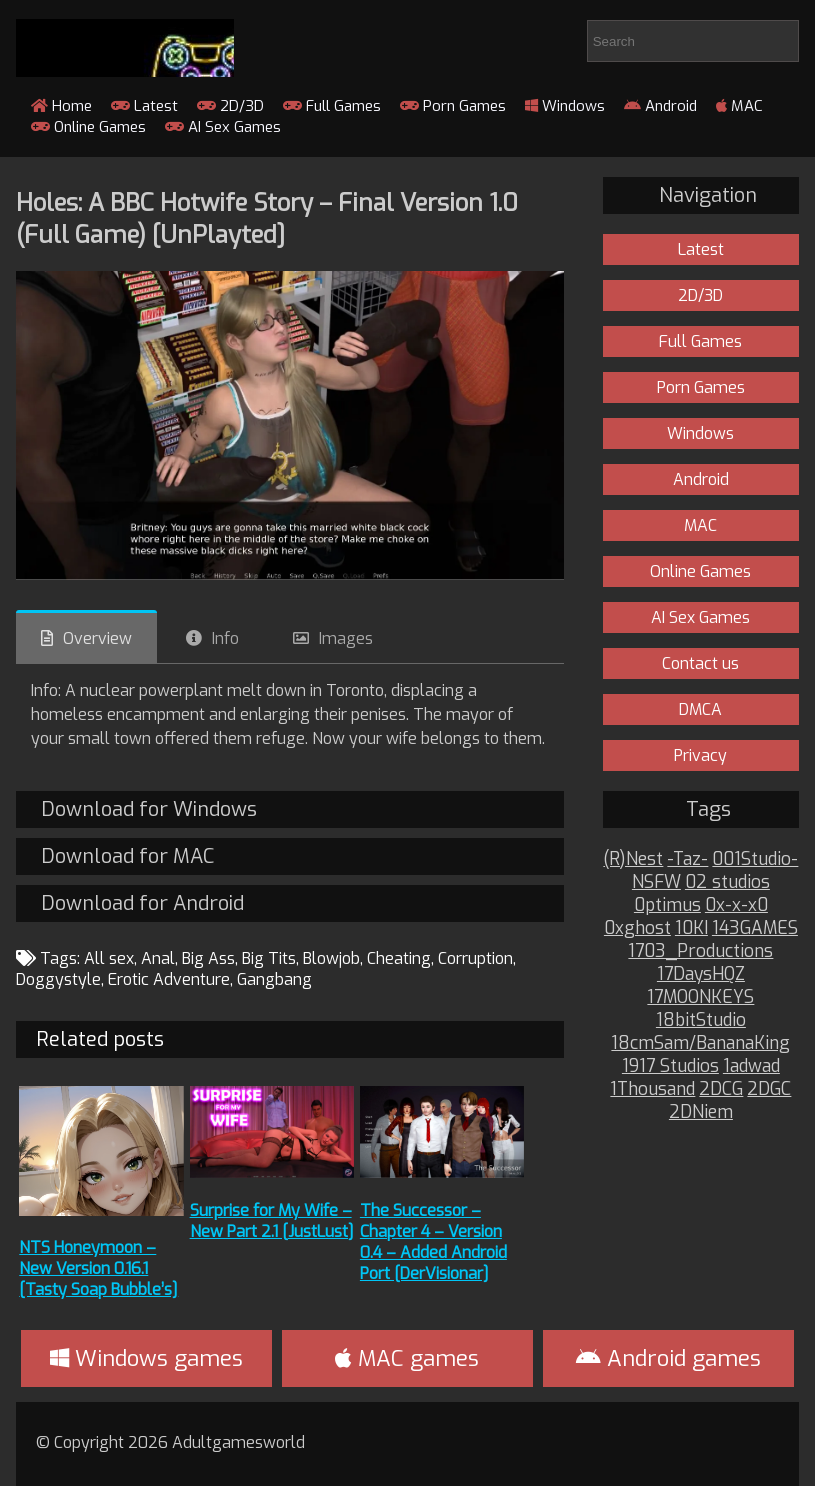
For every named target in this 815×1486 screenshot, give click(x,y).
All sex (109, 958)
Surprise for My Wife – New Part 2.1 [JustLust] (272, 1221)
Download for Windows (149, 809)
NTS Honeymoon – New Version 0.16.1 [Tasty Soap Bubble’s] (98, 1268)
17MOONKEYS (700, 997)
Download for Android (142, 903)
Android (660, 106)
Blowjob (331, 958)
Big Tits (269, 958)
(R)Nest (633, 859)
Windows (565, 106)
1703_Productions (700, 951)
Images (346, 638)
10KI (691, 928)
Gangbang (274, 979)
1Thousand (652, 1089)
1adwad (751, 1066)
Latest (144, 106)
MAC (739, 106)
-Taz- (687, 859)
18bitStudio (701, 1020)
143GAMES (755, 928)
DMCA (700, 709)
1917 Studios (670, 1066)
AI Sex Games (223, 127)
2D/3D (230, 106)
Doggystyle (58, 979)
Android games (668, 1358)
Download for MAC (127, 856)
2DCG (721, 1089)
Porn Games (453, 106)
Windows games (146, 1358)
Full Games (332, 106)
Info (225, 638)
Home (61, 106)
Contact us (700, 663)
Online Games (88, 127)
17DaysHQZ (701, 974)
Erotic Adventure (169, 979)
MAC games (407, 1358)
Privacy (700, 755)
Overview (97, 638)
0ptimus (667, 905)
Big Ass (208, 958)
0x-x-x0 (736, 905)
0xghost (637, 928)
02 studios (727, 882)
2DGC (769, 1089)
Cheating (399, 958)
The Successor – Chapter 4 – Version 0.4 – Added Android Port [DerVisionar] (433, 1242)
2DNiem (701, 1112)
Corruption (475, 958)
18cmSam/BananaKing (700, 1043)
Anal (158, 958)
